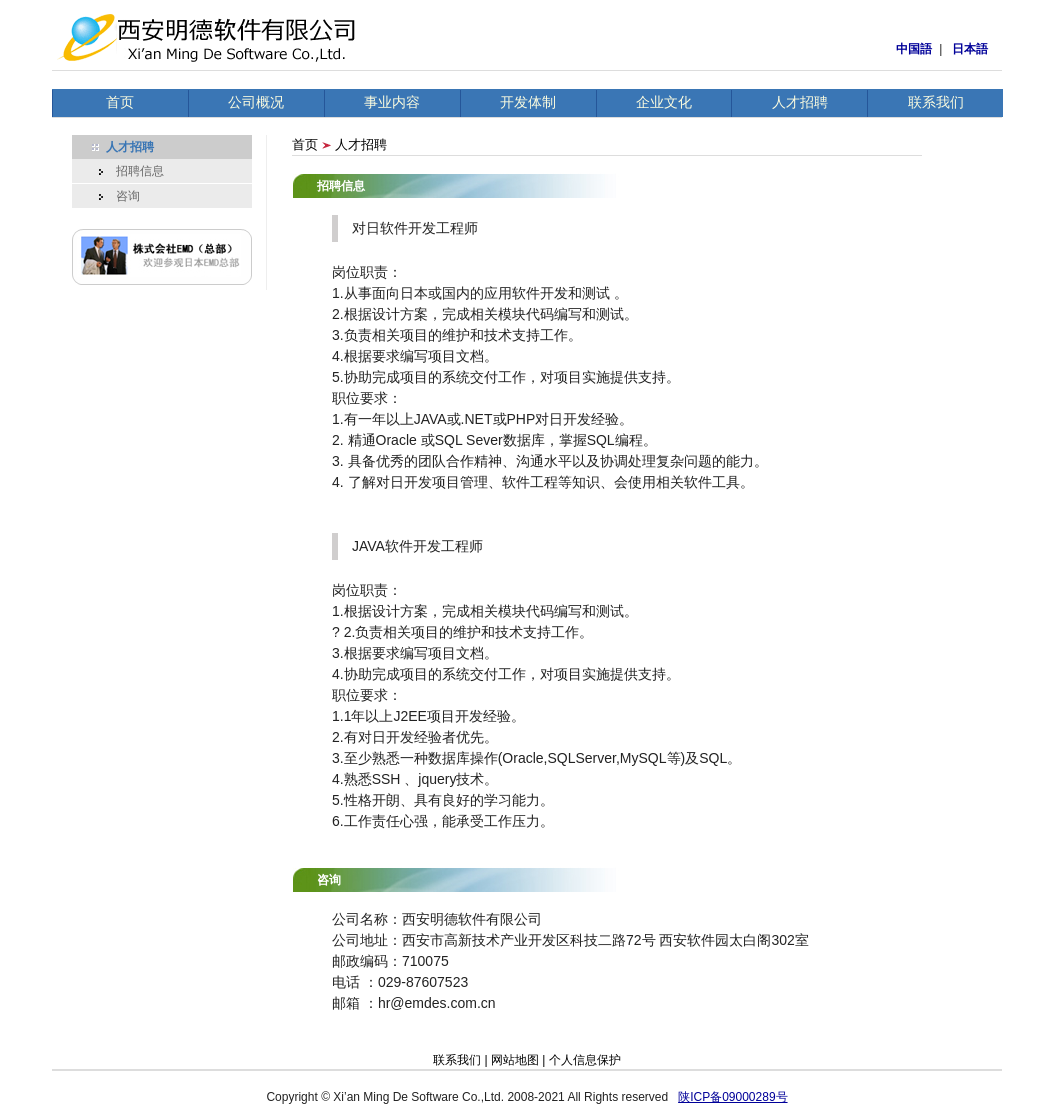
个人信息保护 (585, 1060)
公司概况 (256, 102)
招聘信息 (128, 171)
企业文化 (664, 102)
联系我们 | (462, 1060)
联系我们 (936, 102)
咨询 (116, 196)
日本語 (970, 49)
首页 (120, 102)
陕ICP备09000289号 (732, 1097)
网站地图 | (520, 1060)
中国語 (914, 49)
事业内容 (392, 102)
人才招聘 (800, 102)
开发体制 (528, 102)
